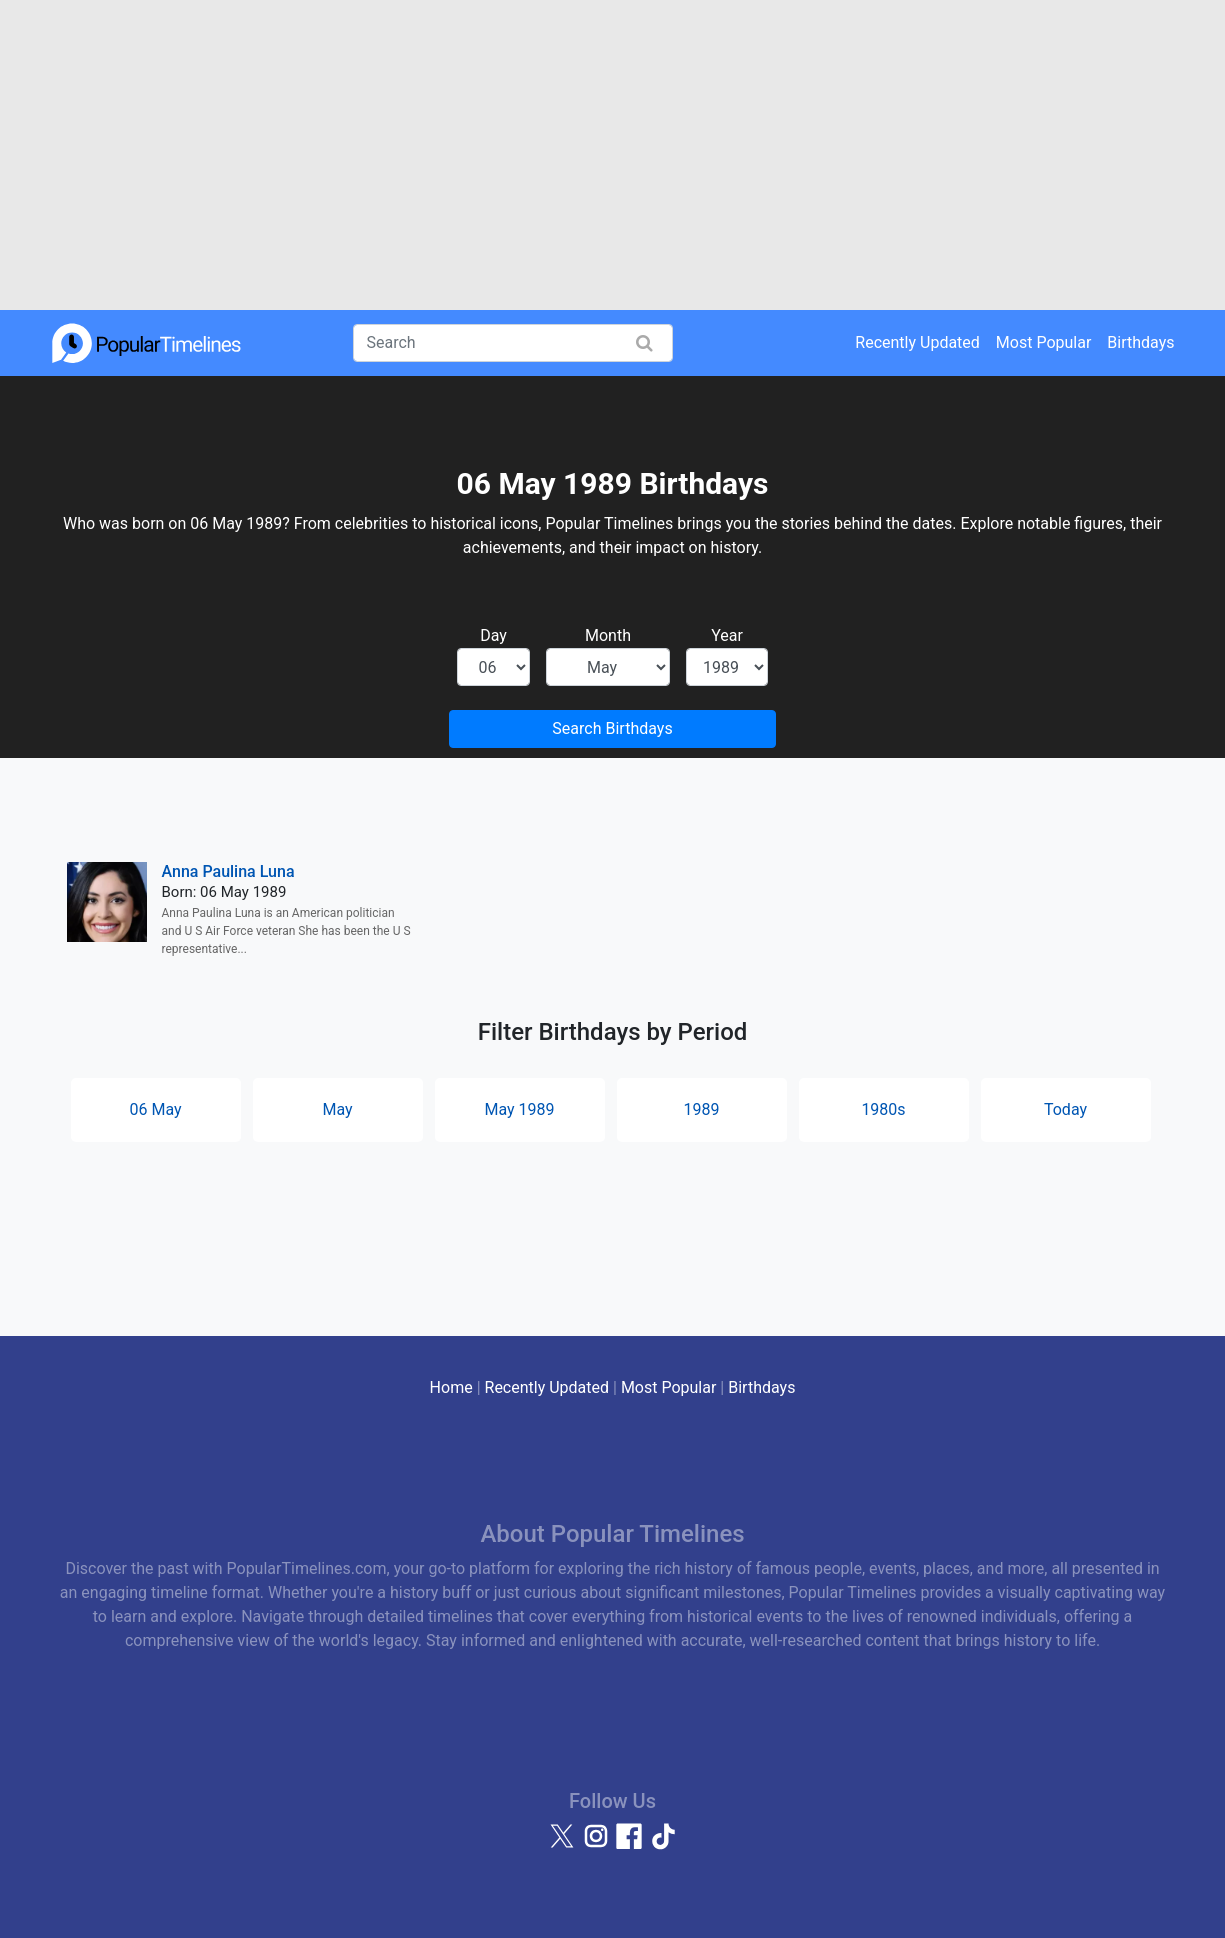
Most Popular (1044, 342)
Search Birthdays (612, 728)
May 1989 (519, 1109)
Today (1065, 1109)
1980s (883, 1109)
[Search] (513, 343)
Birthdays (1140, 342)
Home (451, 1387)
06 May (155, 1109)
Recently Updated (917, 342)
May (337, 1109)
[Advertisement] (612, 155)
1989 (702, 1109)
